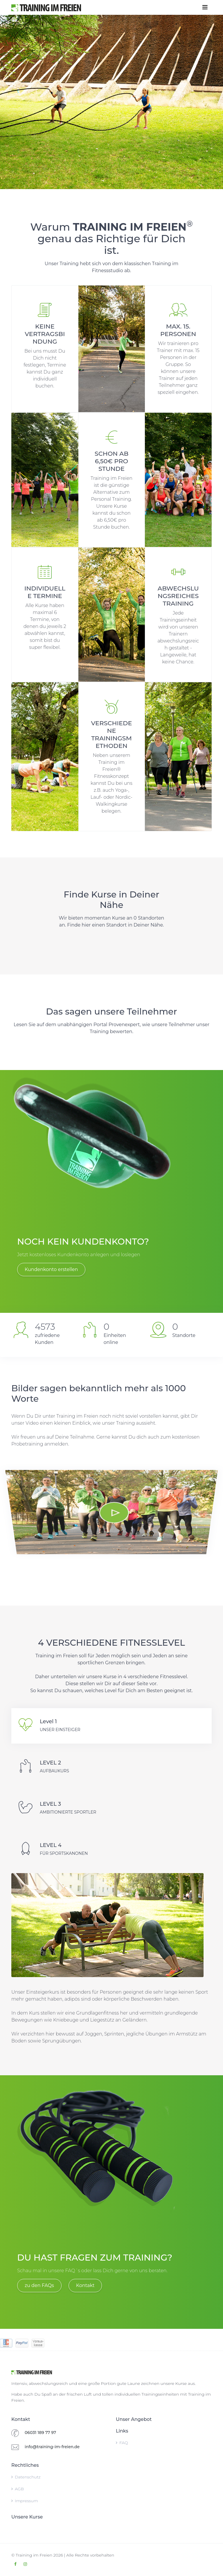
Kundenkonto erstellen (51, 1269)
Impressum (24, 2500)
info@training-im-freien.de (52, 2446)
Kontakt (85, 2285)
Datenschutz (26, 2477)
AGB (17, 2488)
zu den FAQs (39, 2285)
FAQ (122, 2442)
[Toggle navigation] (205, 7)
